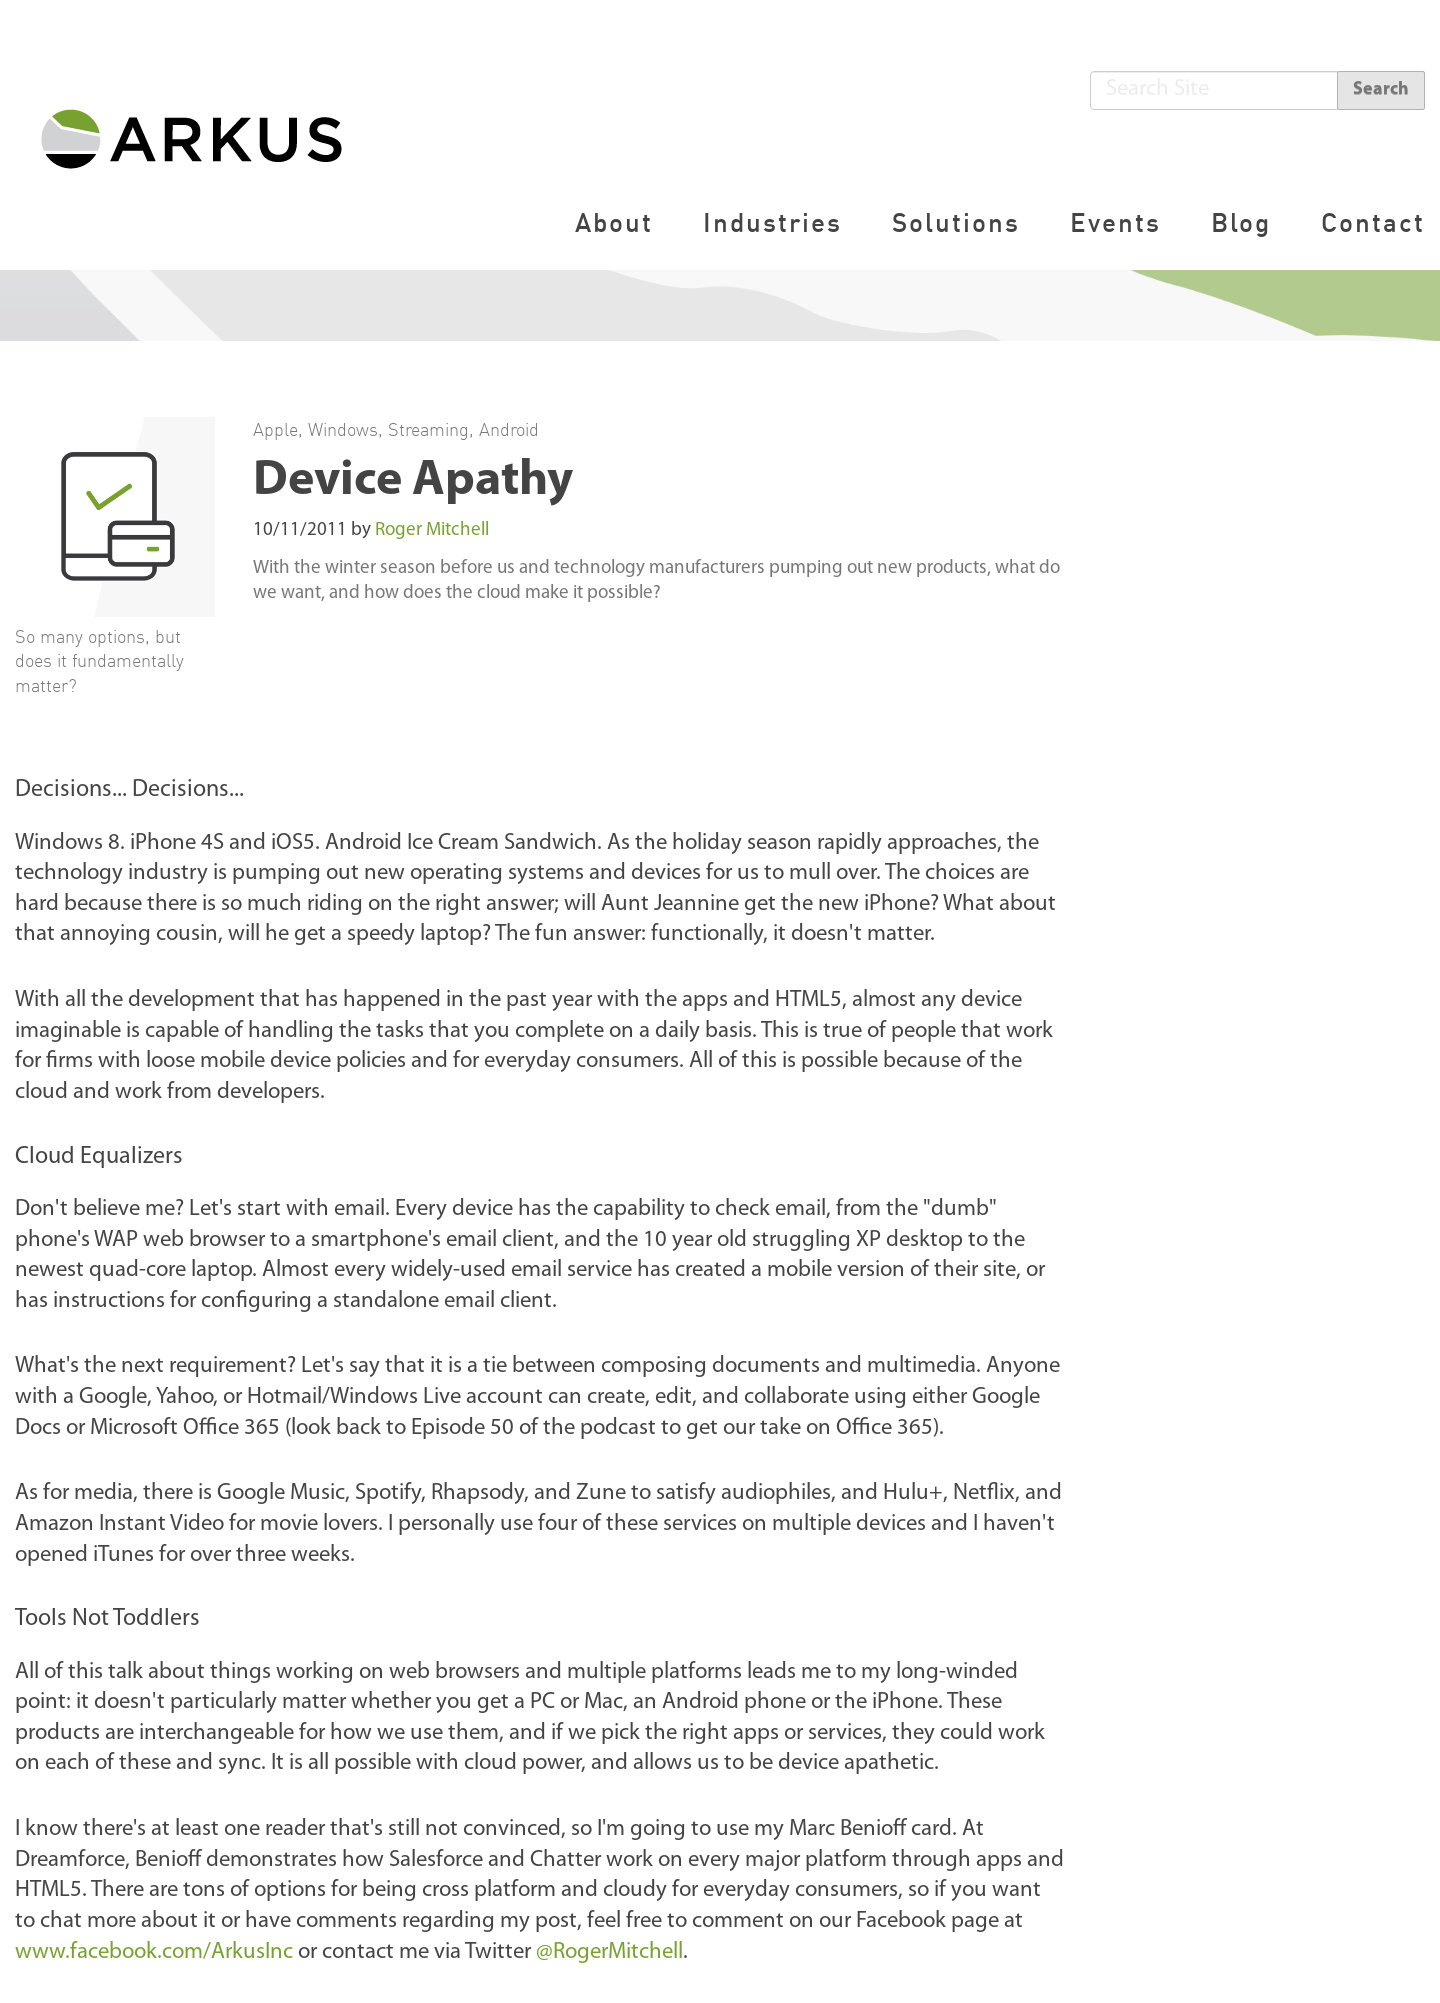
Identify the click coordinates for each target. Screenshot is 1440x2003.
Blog (1241, 222)
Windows (343, 429)
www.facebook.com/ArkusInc (154, 1952)
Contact (1373, 222)
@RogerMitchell (609, 1952)
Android (509, 429)
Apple (275, 429)
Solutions (956, 222)
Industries (772, 222)
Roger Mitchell (432, 530)
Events (1115, 222)
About (614, 222)
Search (1381, 89)
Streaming (428, 429)
